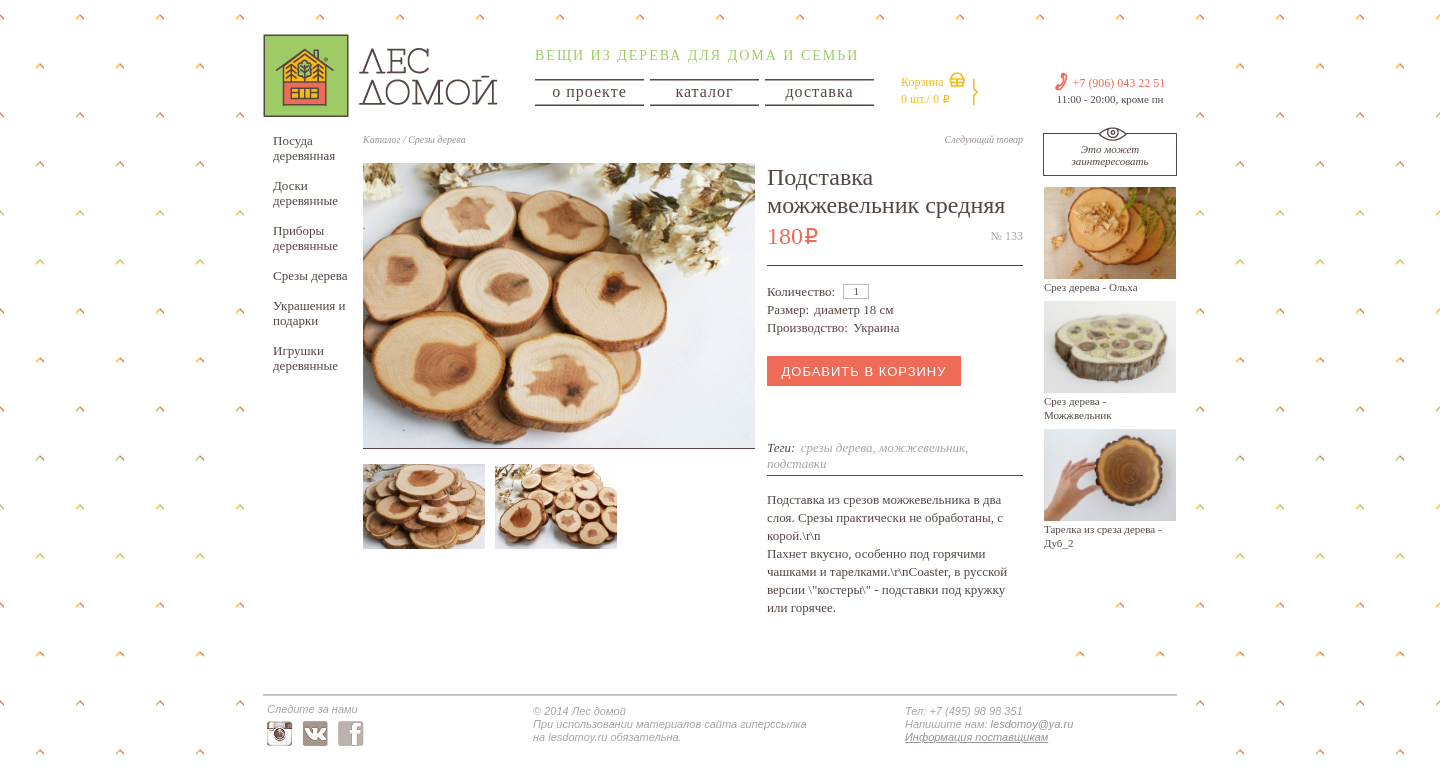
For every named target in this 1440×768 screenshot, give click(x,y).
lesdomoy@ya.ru (1032, 724)
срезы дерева (837, 447)
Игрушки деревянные (305, 358)
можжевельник (922, 447)
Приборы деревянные (305, 238)
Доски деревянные (305, 193)
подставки (796, 463)
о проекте (589, 91)
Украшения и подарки (309, 313)
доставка (819, 91)
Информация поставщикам (976, 737)
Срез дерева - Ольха (1091, 287)
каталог (704, 91)
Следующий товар (984, 139)
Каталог (381, 139)
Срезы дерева (310, 275)
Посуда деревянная (304, 148)
